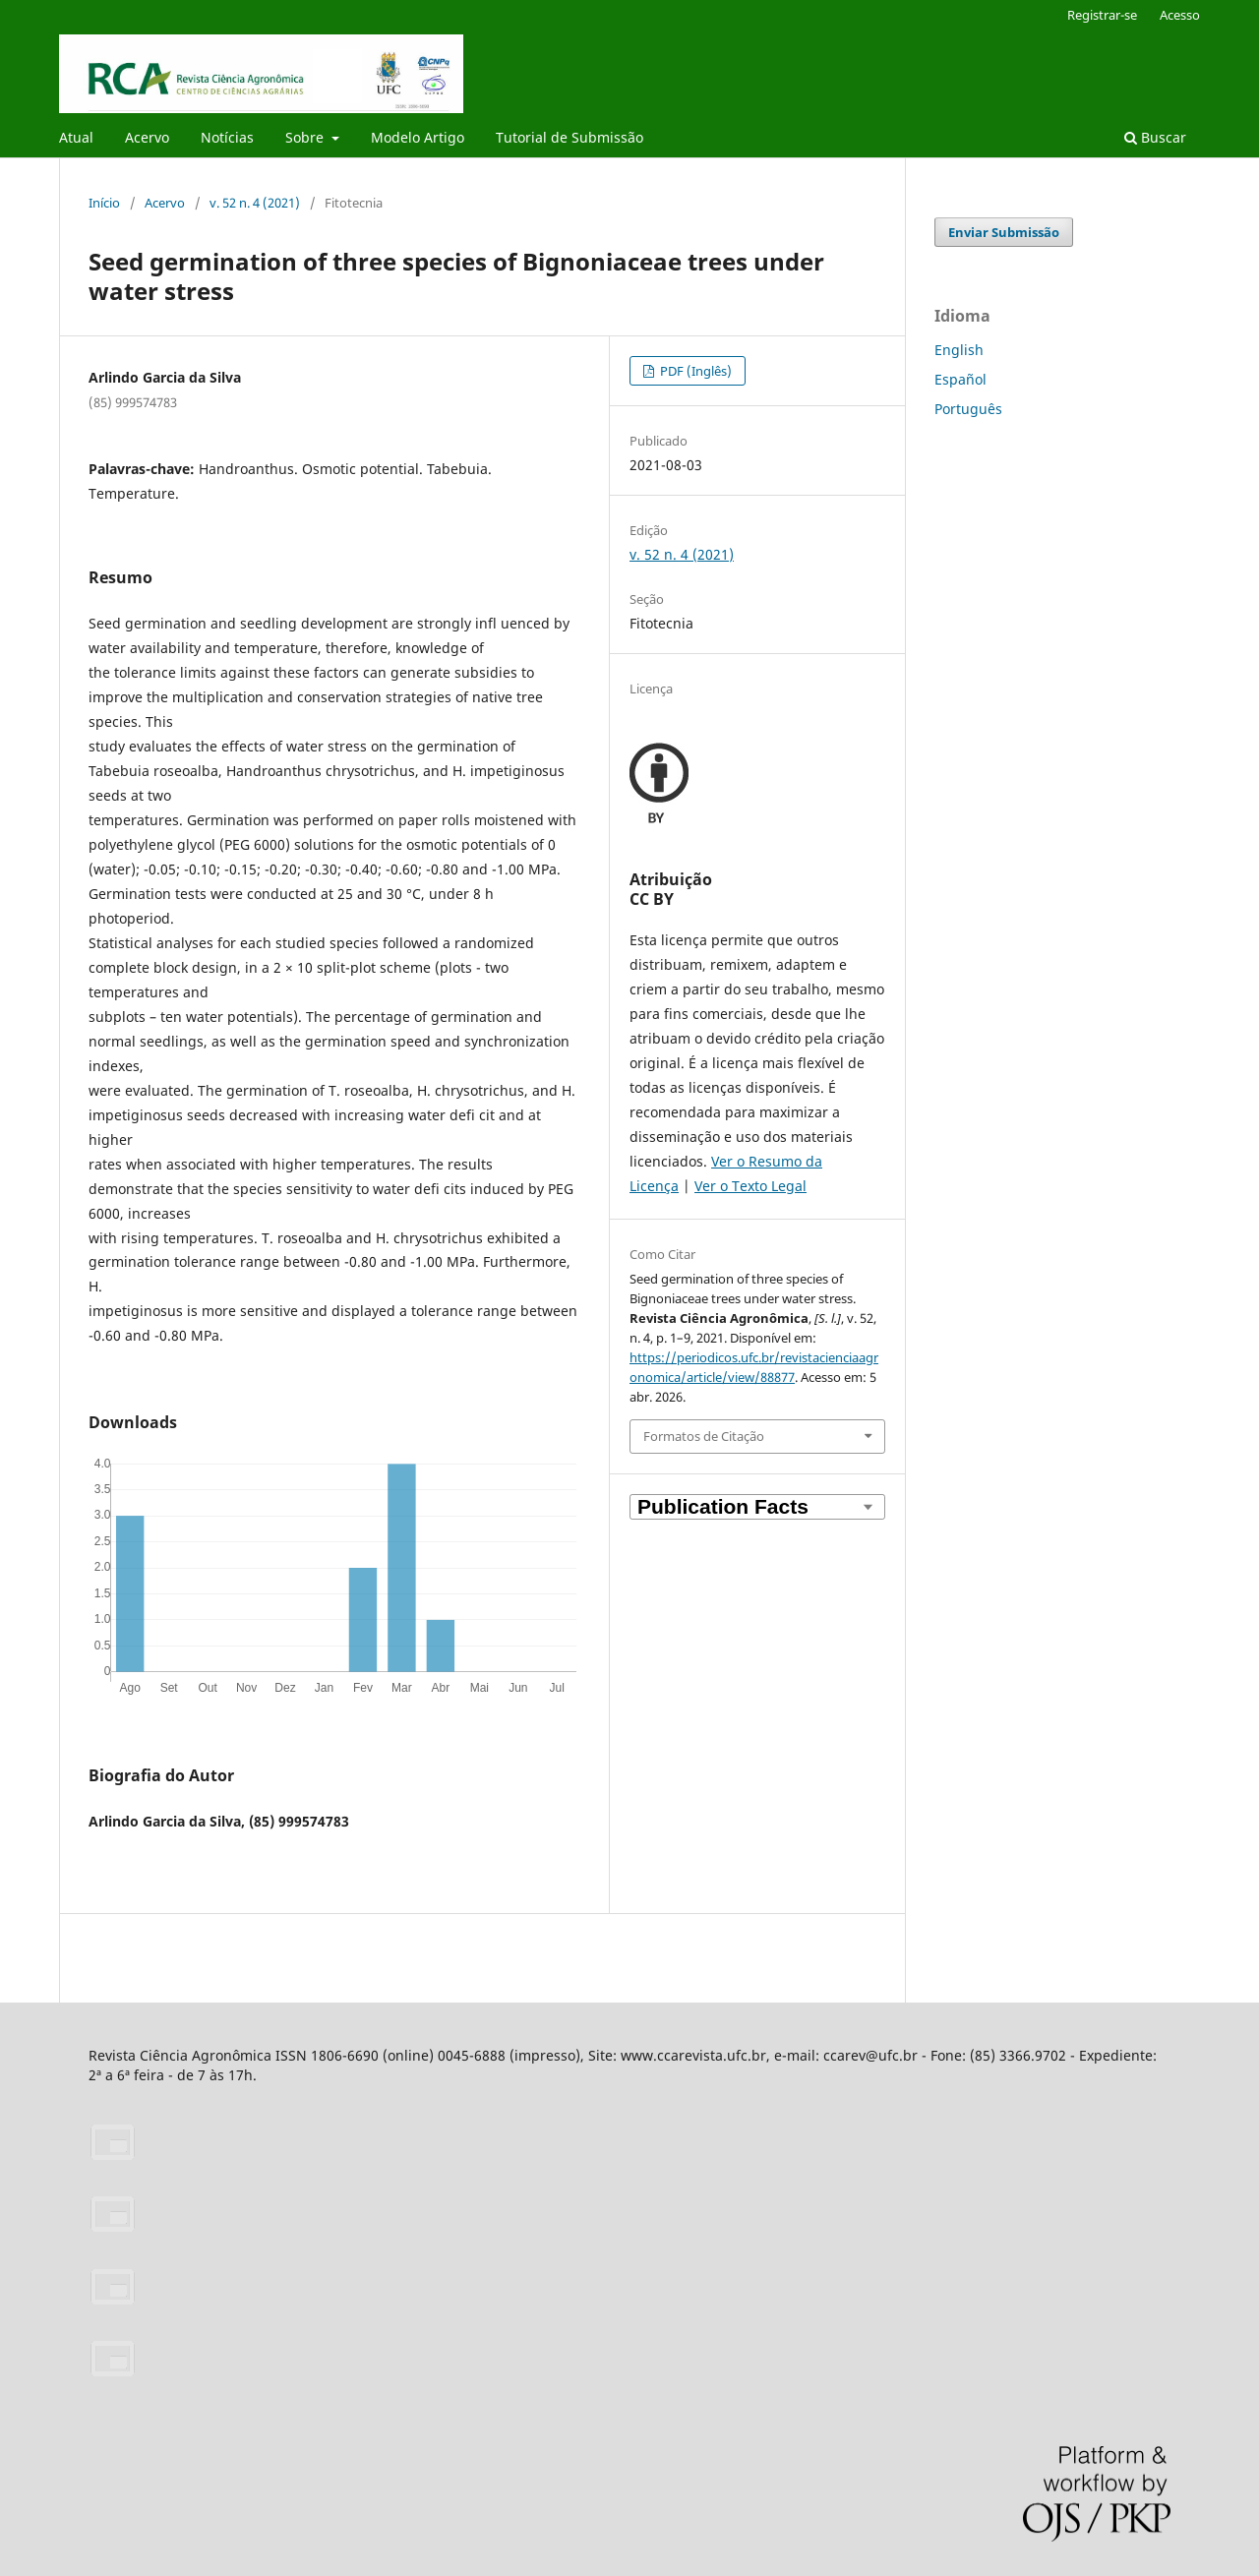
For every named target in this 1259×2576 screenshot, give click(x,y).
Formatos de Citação (703, 1436)
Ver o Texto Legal (750, 1185)
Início (104, 202)
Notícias (227, 137)
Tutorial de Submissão (569, 137)
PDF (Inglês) (694, 371)
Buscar (1155, 137)
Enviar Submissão (1003, 232)
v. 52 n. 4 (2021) (255, 202)
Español (960, 379)
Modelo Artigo (417, 137)
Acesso (1180, 15)
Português (968, 408)
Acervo (147, 137)
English (959, 349)
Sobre (306, 137)
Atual (76, 137)
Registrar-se (1102, 15)
